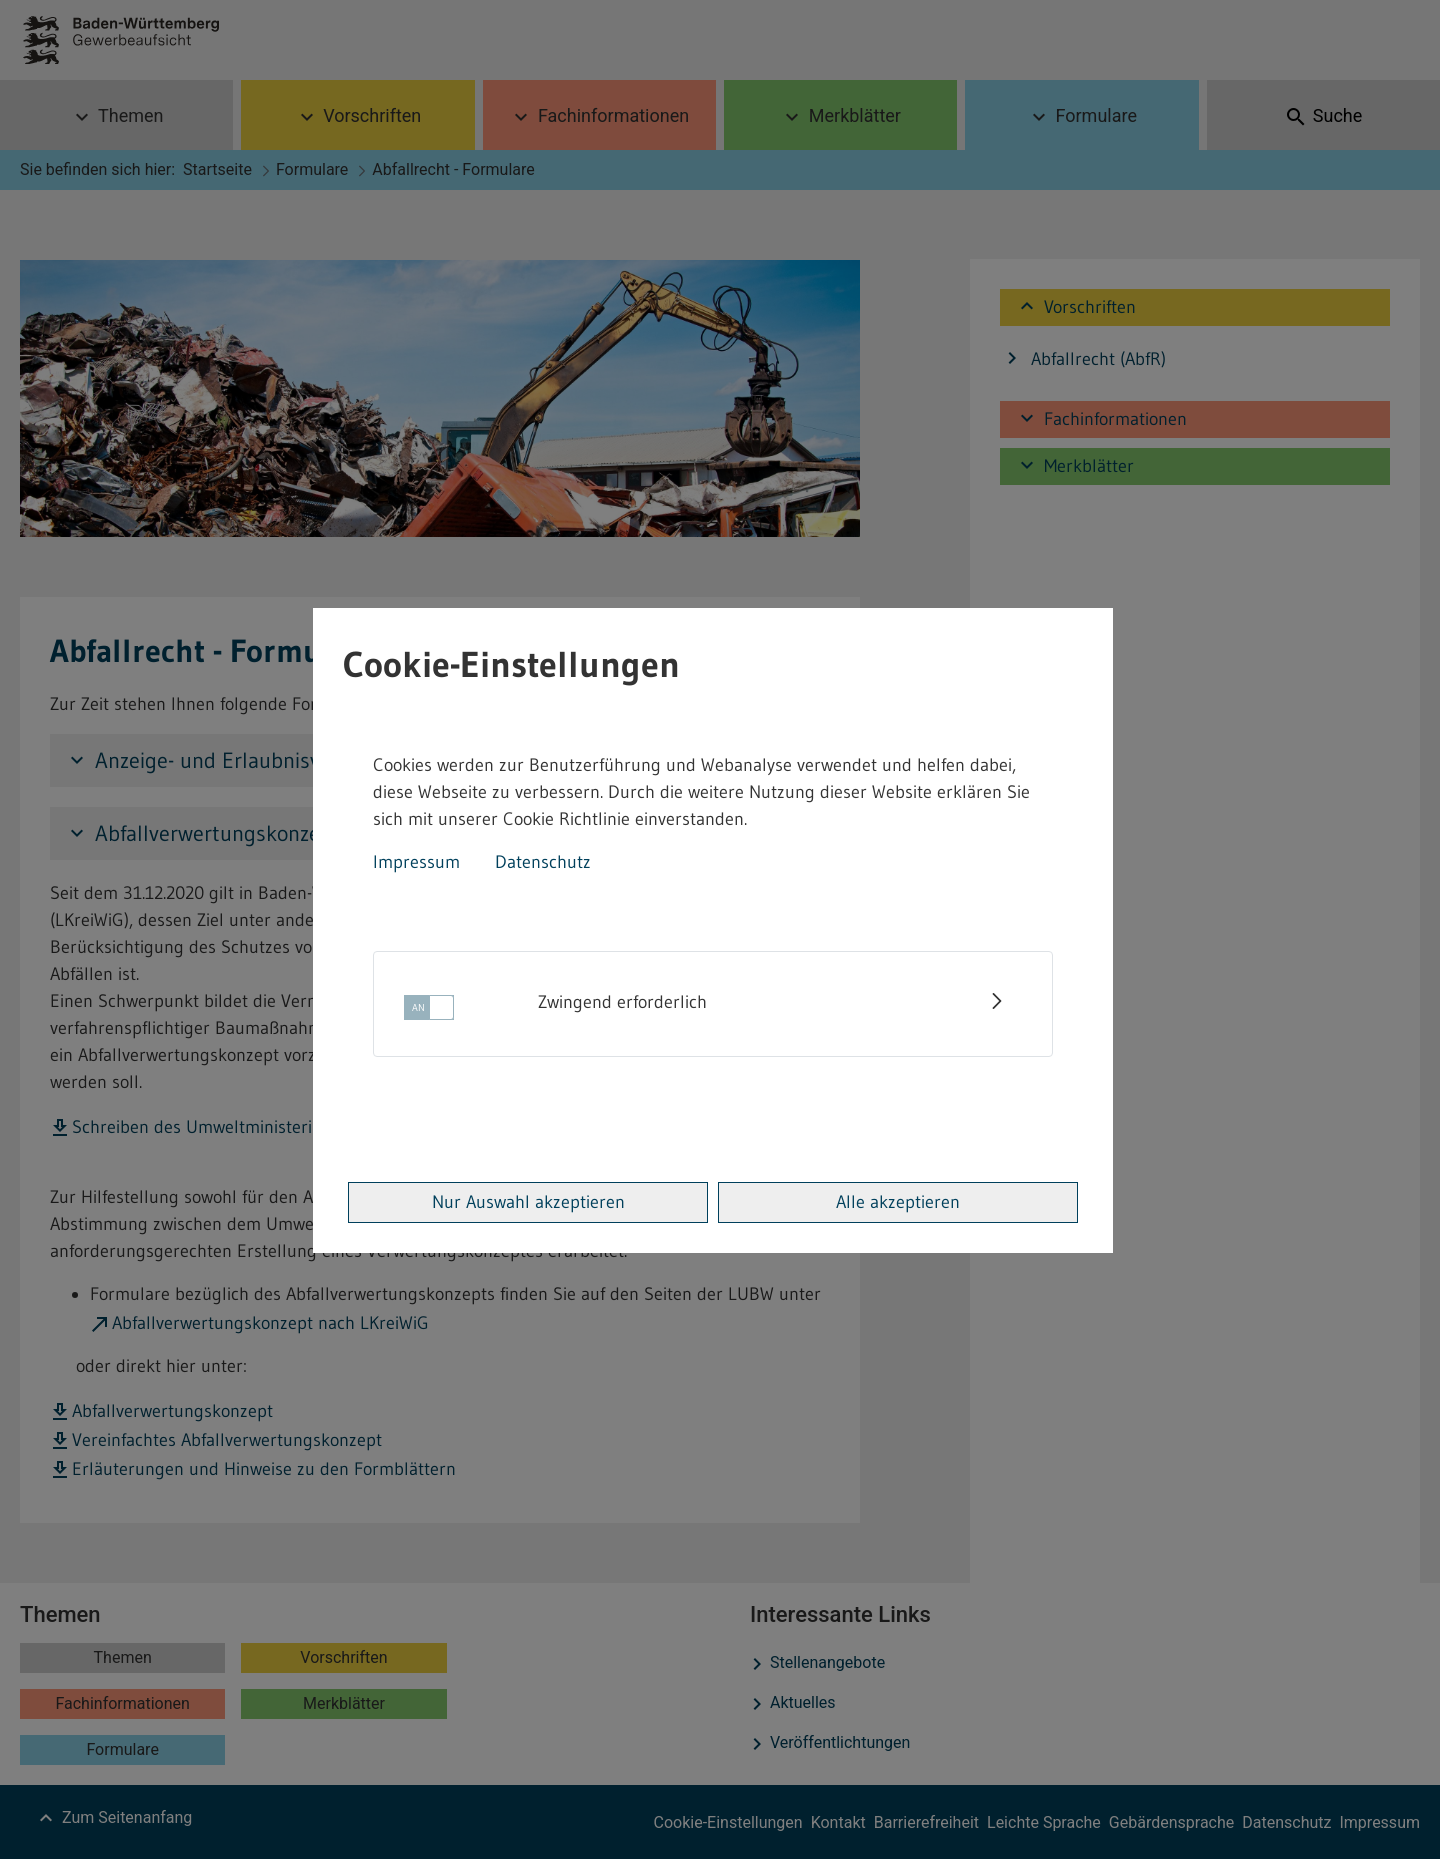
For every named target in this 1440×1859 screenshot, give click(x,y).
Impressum (416, 862)
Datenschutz (543, 862)
